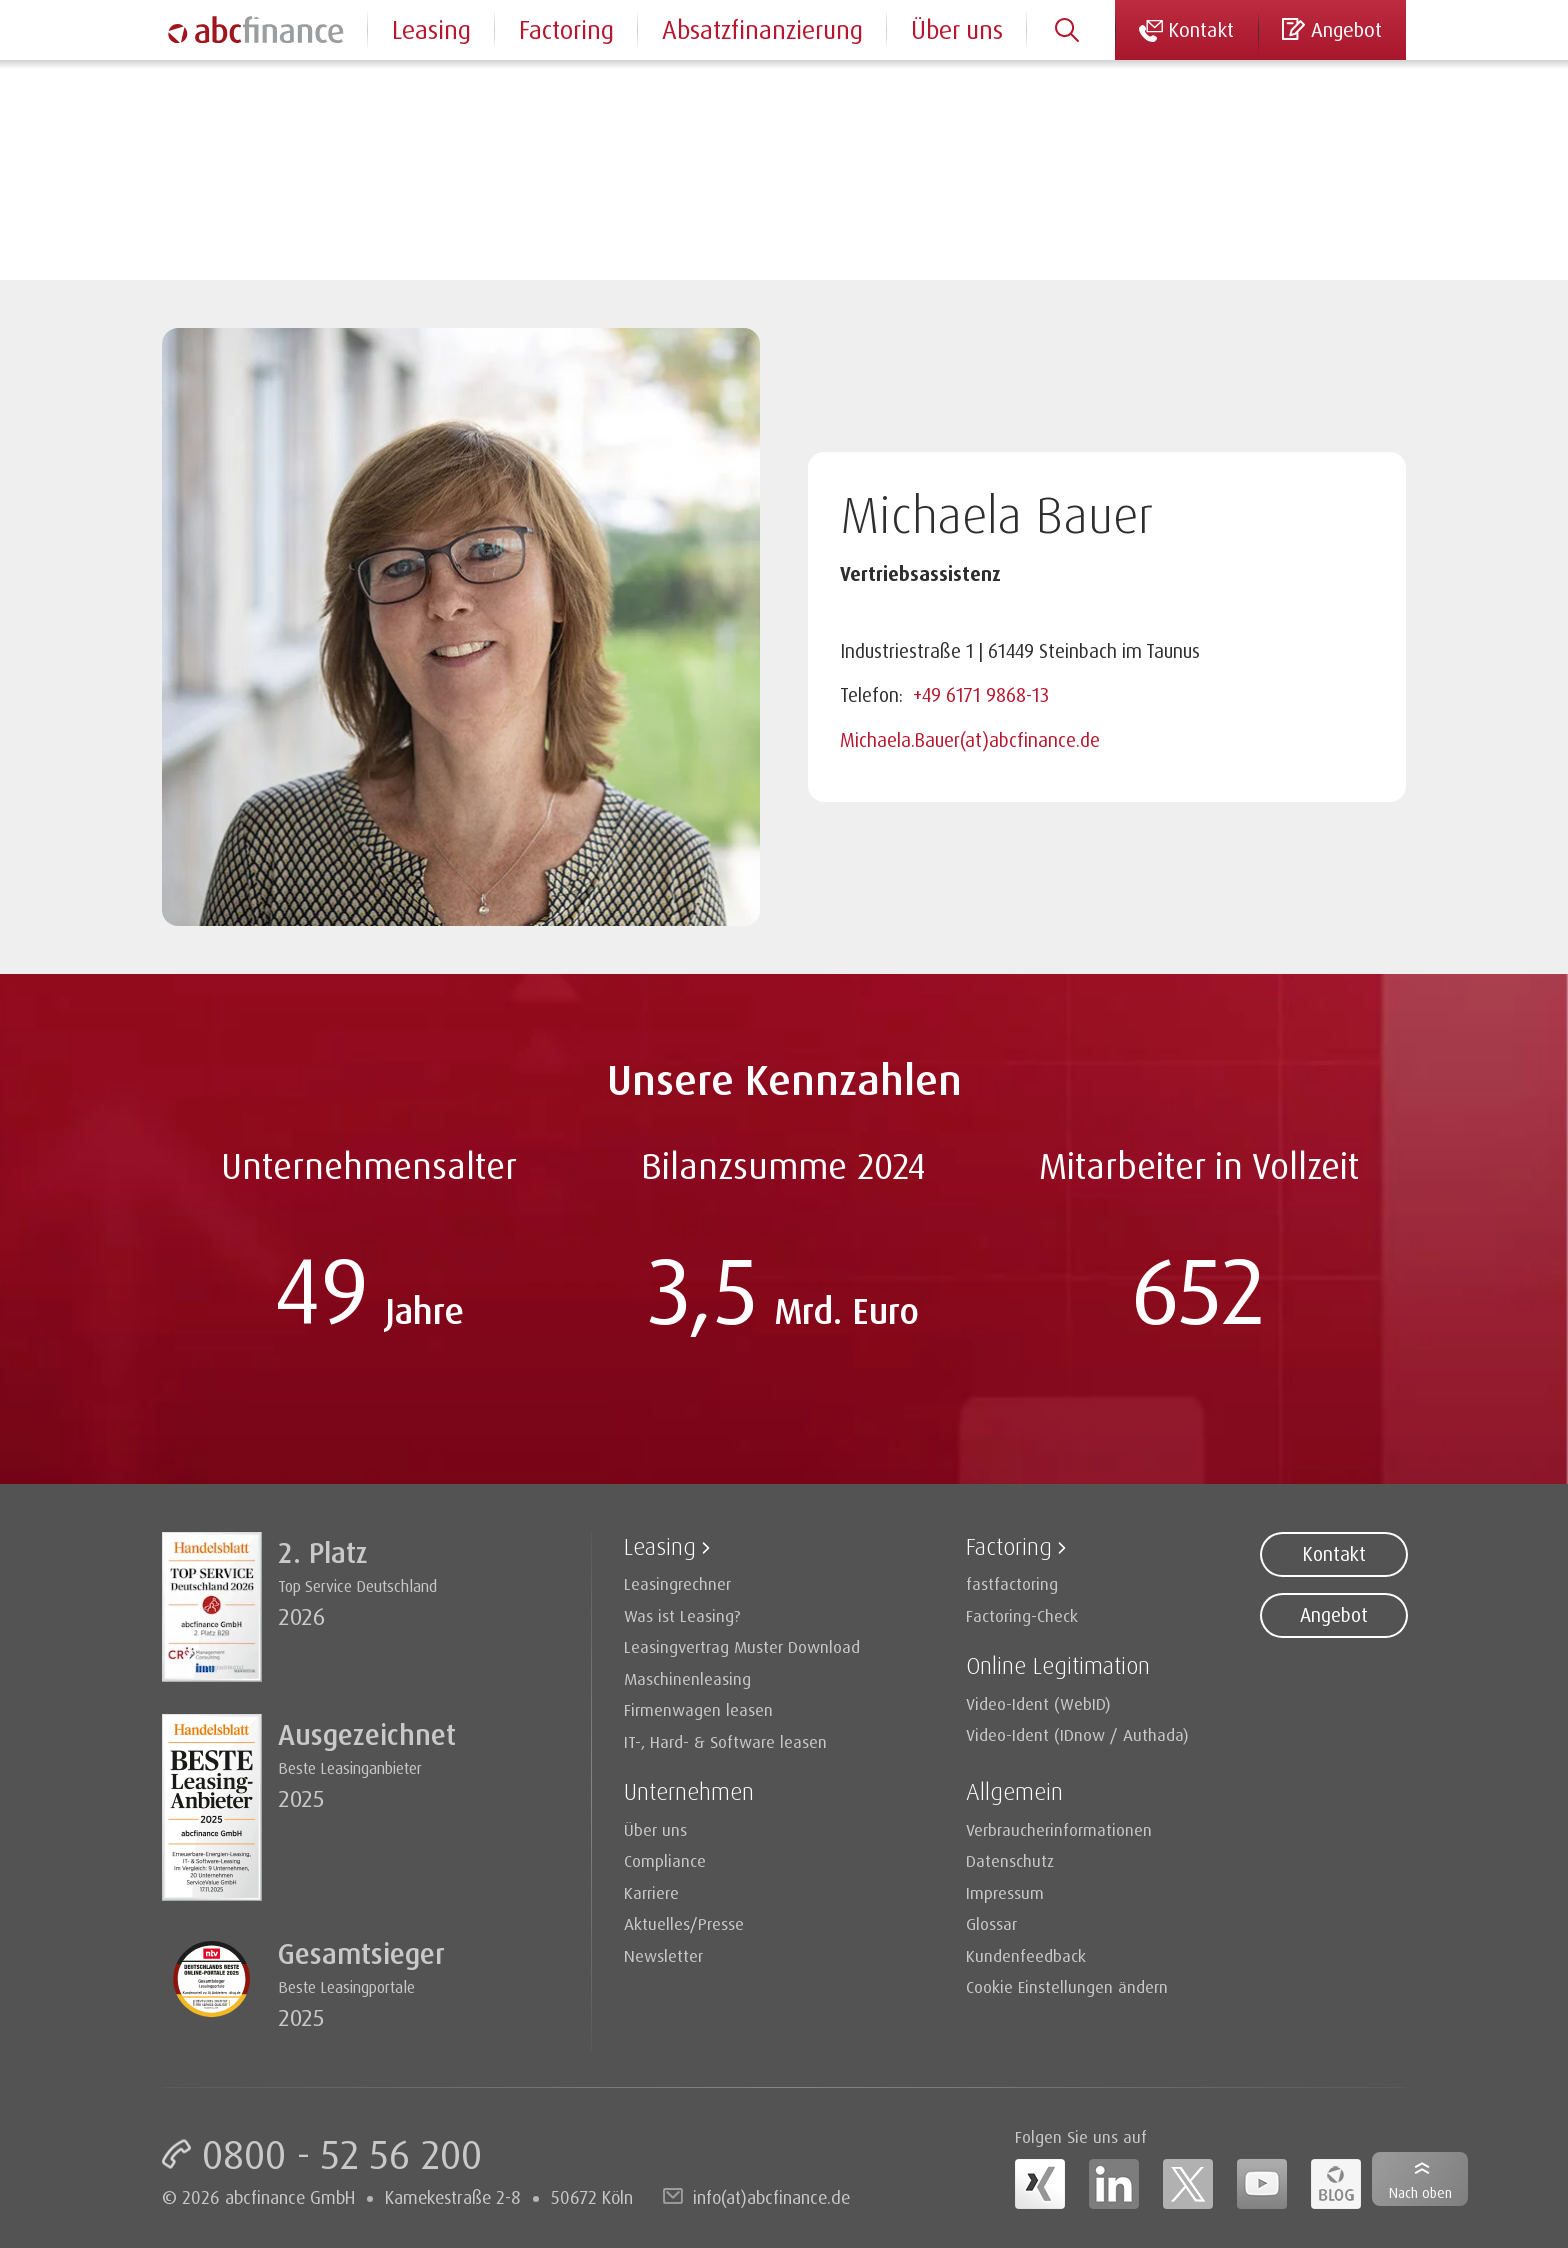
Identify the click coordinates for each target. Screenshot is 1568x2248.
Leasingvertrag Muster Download (742, 1646)
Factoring (566, 29)
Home (183, 89)
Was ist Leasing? (682, 1615)
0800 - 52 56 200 (342, 2154)
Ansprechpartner (303, 89)
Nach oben (1420, 2192)
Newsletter (663, 1955)
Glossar (991, 1923)
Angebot (1334, 1615)
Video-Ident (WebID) (1038, 1703)
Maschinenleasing (687, 1678)
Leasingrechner (677, 1583)
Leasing (431, 29)
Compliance (665, 1860)
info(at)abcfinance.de (771, 2197)
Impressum (1005, 1892)
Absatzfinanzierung (762, 29)
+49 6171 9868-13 (981, 695)
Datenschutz (1010, 1860)
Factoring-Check (1022, 1615)
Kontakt (1334, 1554)
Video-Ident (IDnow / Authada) (1077, 1734)
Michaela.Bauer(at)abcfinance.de (970, 740)
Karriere (651, 1892)
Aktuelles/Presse (684, 1923)
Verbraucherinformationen (1059, 1829)
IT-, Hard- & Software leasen (725, 1741)
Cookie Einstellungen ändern (1067, 1986)
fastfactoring (1012, 1583)
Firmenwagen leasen (698, 1709)
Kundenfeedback (1026, 1955)
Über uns (957, 29)
